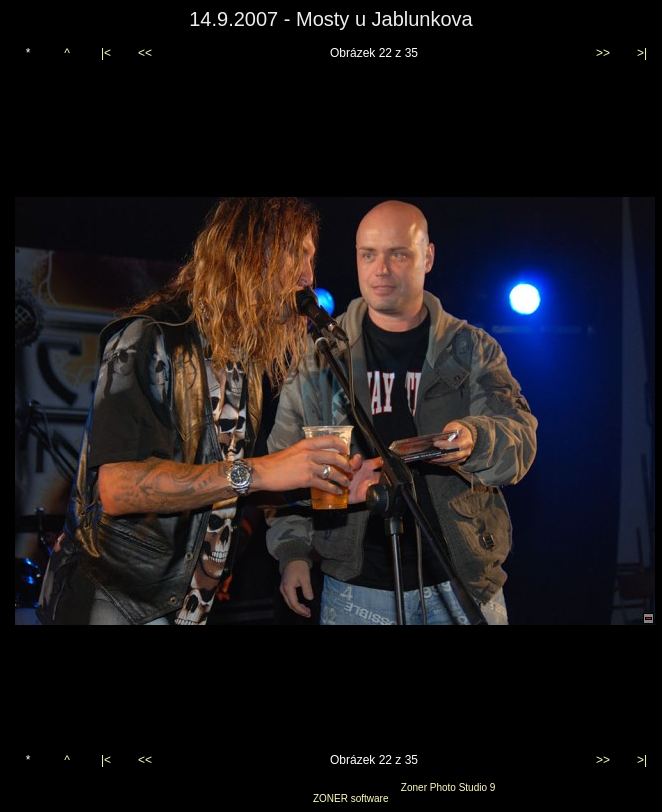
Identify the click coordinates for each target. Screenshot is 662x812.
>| (642, 53)
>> (603, 53)
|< (106, 53)
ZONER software (351, 798)
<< (145, 53)
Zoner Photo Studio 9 (448, 787)
